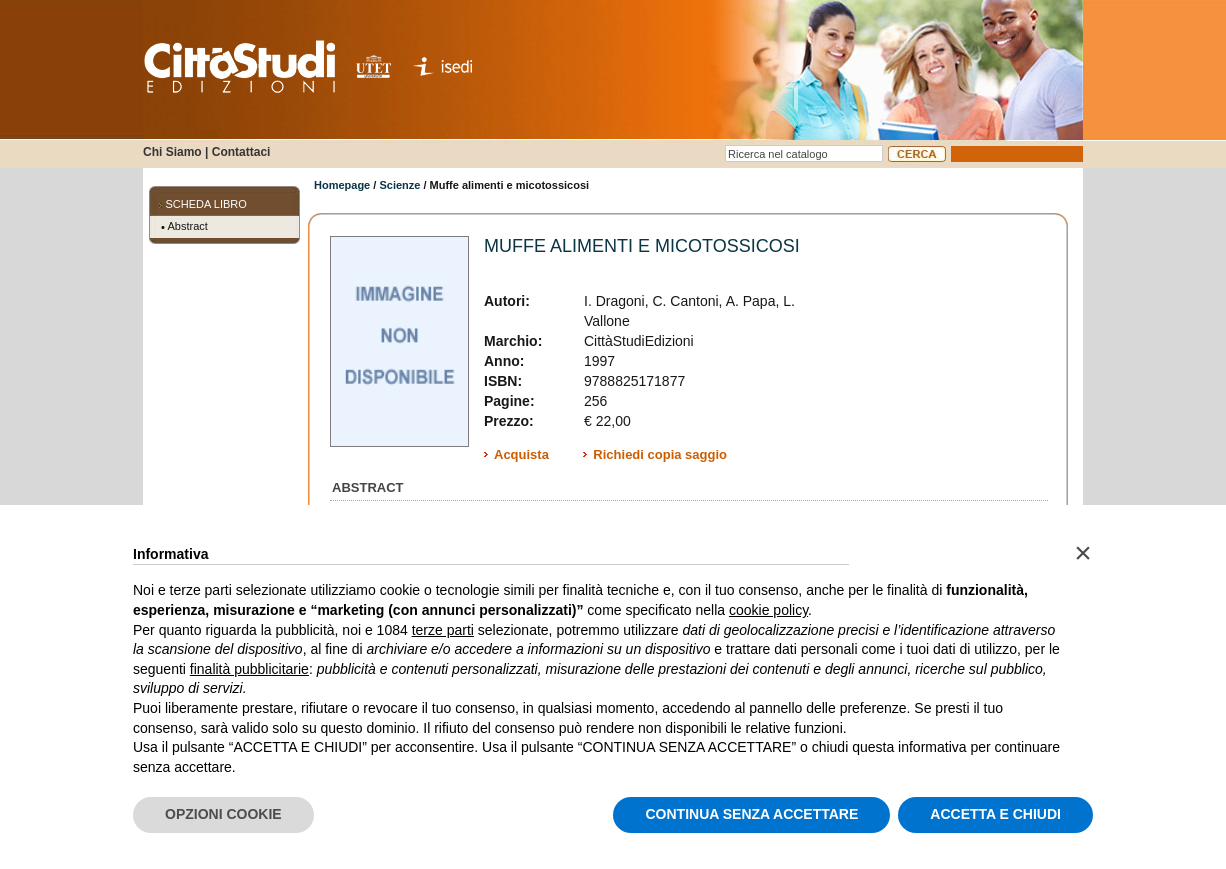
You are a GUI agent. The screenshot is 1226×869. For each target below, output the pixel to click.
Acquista (521, 454)
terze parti (443, 630)
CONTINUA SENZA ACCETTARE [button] (751, 814)
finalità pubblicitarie (249, 669)
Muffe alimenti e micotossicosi (642, 246)
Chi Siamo (172, 152)
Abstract (188, 226)
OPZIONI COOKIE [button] (223, 814)
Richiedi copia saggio (660, 454)
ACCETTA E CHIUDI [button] (995, 814)
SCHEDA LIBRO (206, 204)
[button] (1083, 553)
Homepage (342, 185)
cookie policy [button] (768, 610)
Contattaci (241, 152)
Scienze (399, 185)
